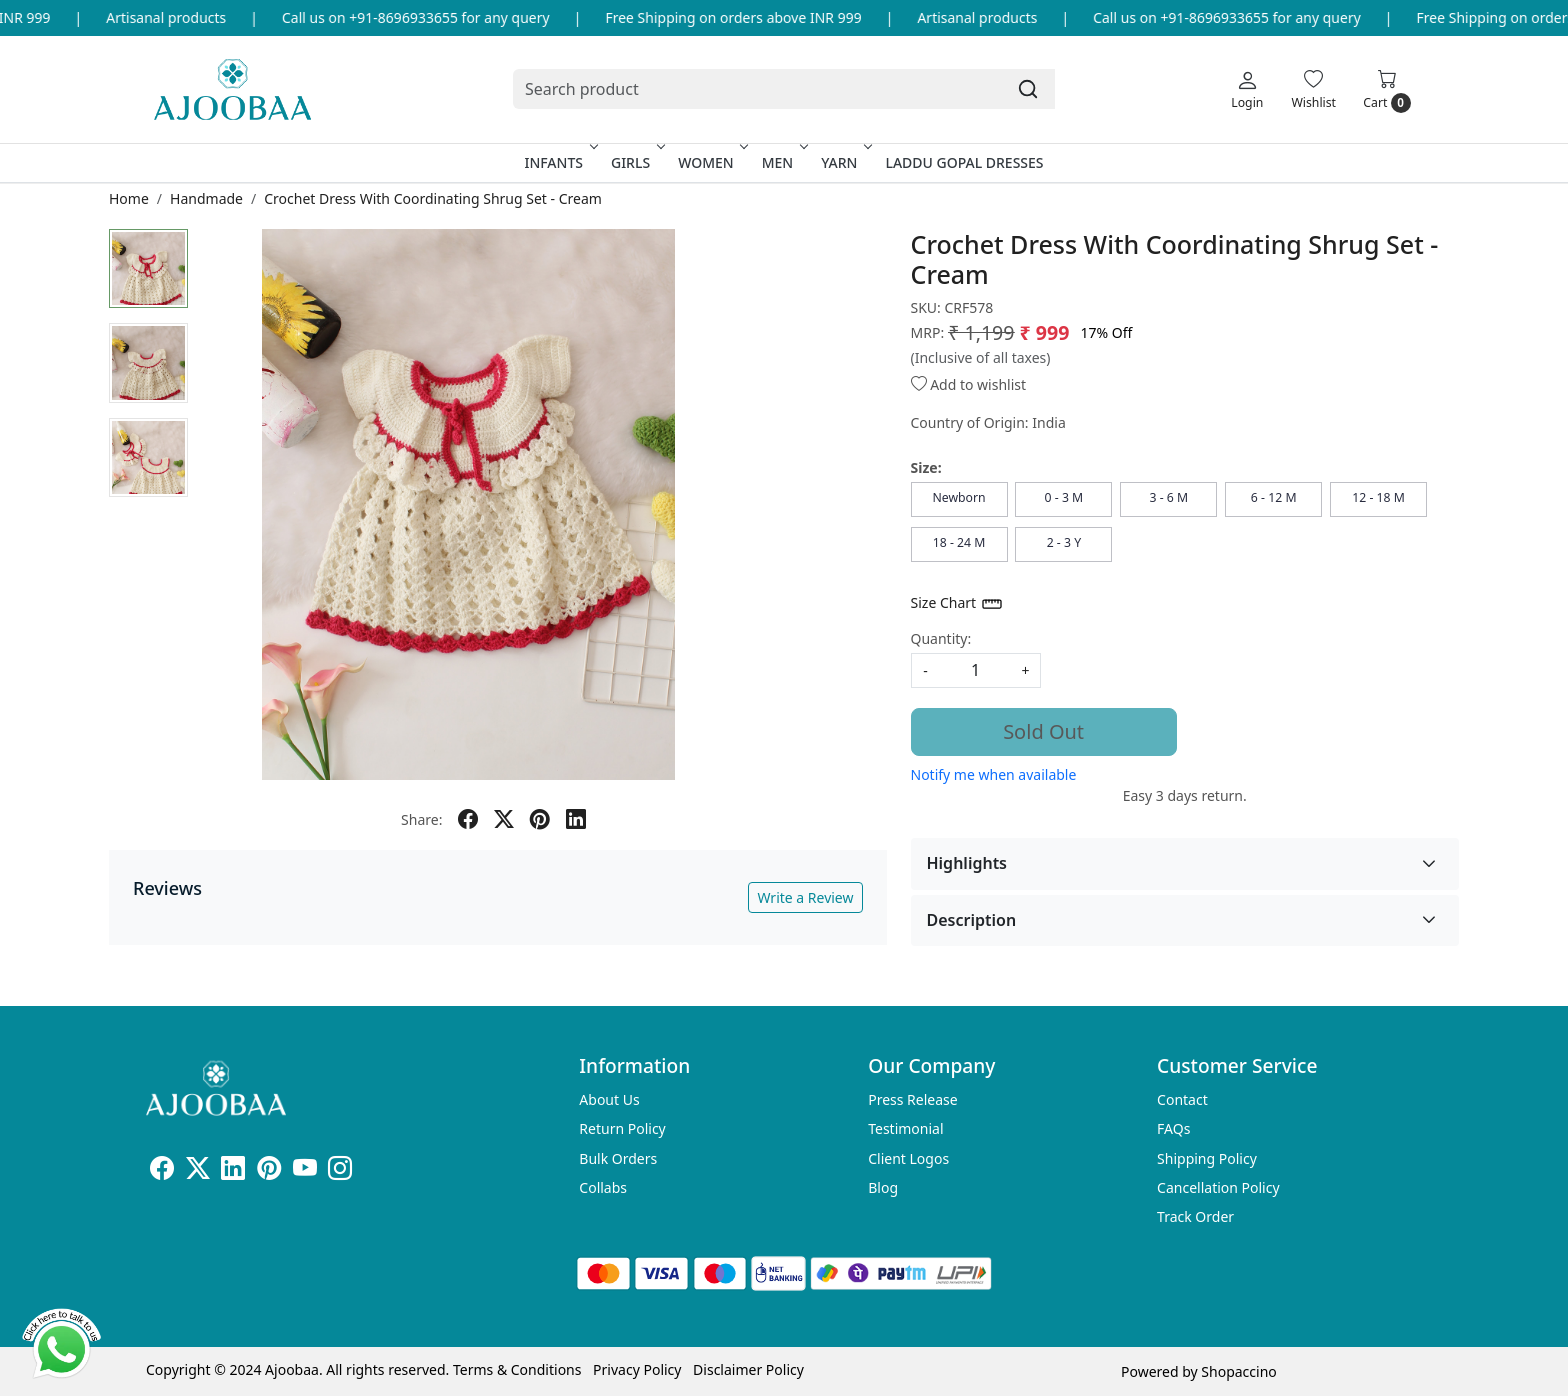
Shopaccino (1238, 1371)
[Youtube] (305, 1171)
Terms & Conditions (517, 1369)
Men (783, 162)
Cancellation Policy (1218, 1187)
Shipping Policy (1207, 1158)
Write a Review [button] (805, 897)
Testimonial (905, 1128)
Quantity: (941, 638)
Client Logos (908, 1158)
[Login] (1247, 89)
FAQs (1173, 1128)
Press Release (913, 1099)
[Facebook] (162, 1171)
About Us (609, 1099)
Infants (559, 162)
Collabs (603, 1187)
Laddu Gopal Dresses (964, 162)
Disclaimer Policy (748, 1369)
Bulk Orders (618, 1158)
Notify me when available (994, 774)
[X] (198, 1171)
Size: (926, 467)
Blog (883, 1187)
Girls (636, 162)
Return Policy (622, 1128)
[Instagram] (340, 1171)
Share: (421, 819)
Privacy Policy (637, 1369)
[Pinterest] (269, 1171)
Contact (1182, 1099)
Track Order (1195, 1216)
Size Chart (957, 604)
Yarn (844, 162)
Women (711, 162)
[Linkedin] (233, 1171)
